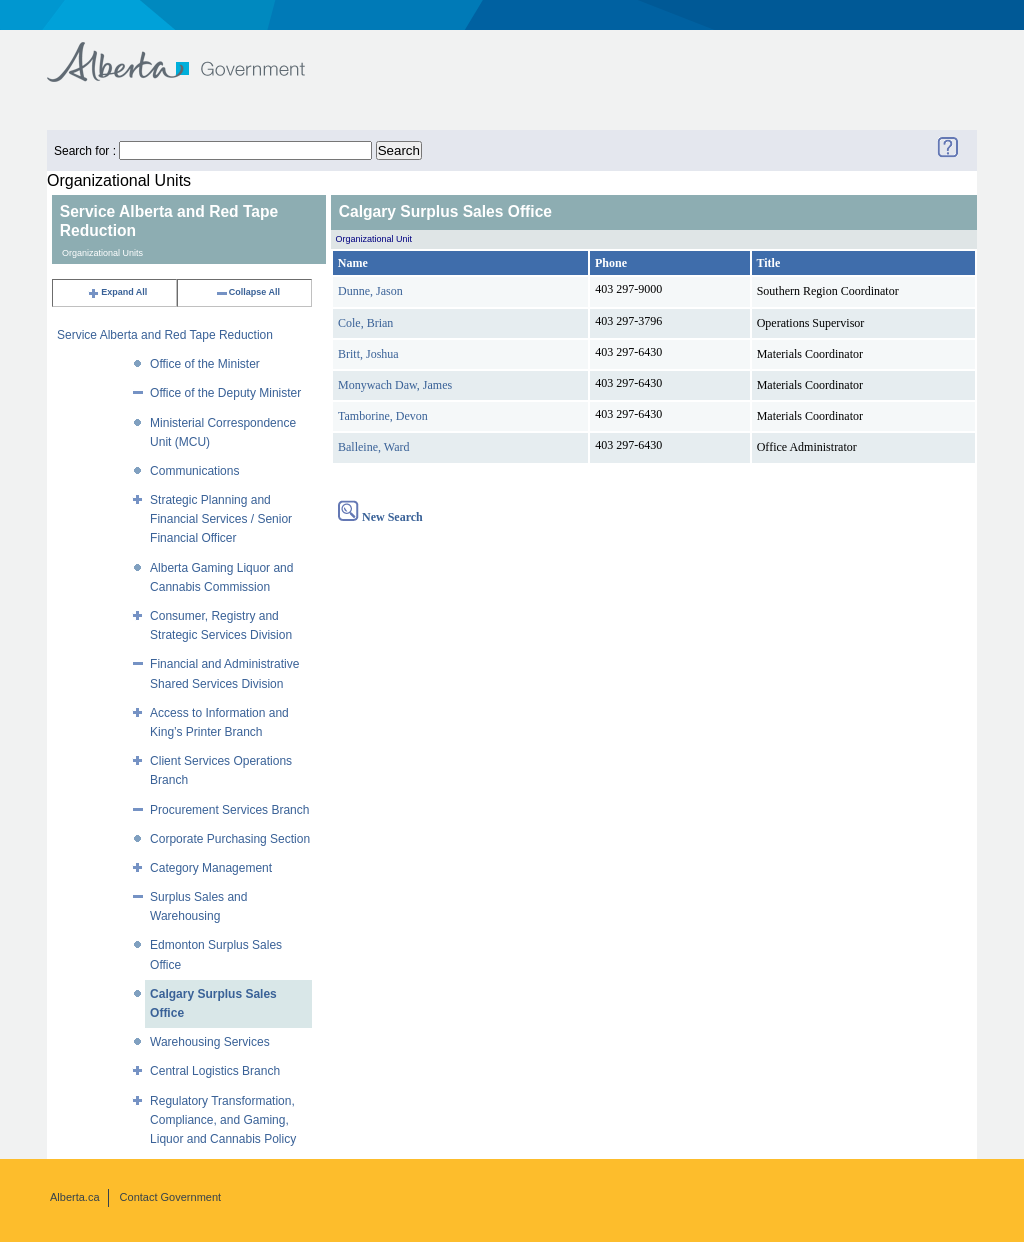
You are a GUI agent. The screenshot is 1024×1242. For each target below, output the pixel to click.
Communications (194, 471)
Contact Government (171, 1197)
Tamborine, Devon (383, 416)
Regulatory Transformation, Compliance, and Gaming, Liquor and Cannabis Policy (223, 1120)
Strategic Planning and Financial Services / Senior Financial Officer (221, 519)
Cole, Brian (365, 323)
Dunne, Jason (370, 291)
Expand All (117, 292)
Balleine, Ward (373, 447)
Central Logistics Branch (215, 1071)
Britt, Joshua (368, 354)
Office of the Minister (205, 364)
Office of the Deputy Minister (225, 393)
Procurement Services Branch (229, 810)
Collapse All (247, 292)
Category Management (211, 868)
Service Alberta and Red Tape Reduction (165, 335)
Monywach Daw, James (395, 385)
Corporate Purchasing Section (230, 839)
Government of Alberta (192, 52)
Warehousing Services (210, 1042)
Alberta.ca (75, 1197)
